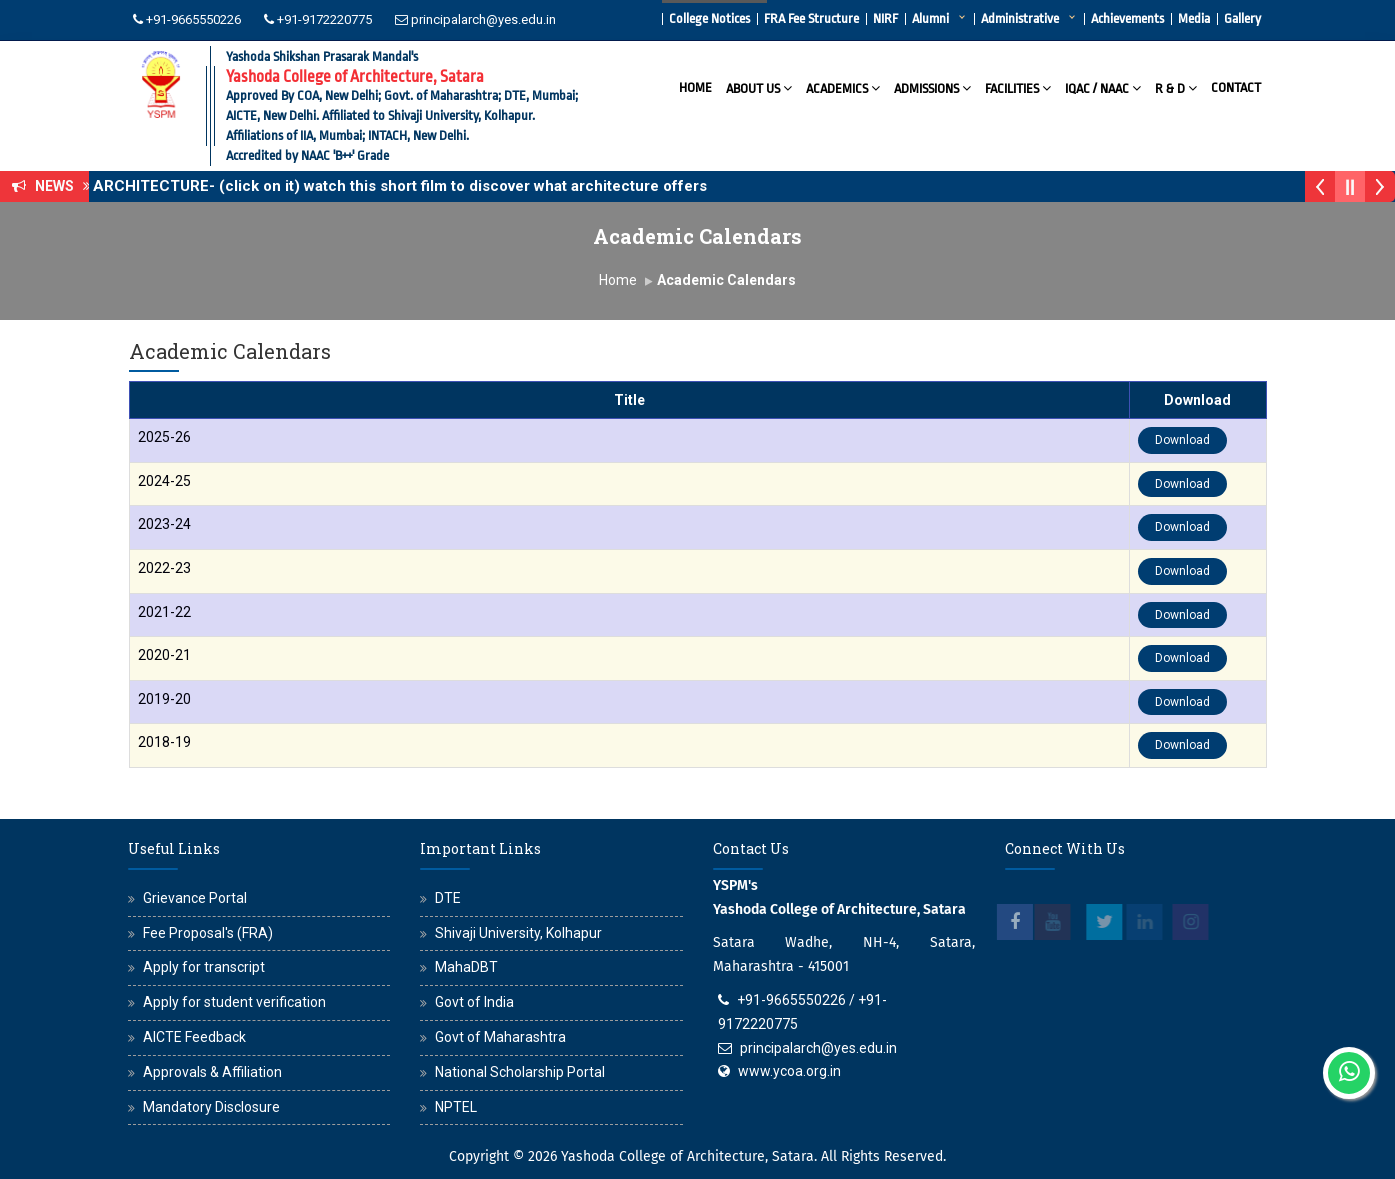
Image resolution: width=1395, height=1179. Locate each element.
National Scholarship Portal (520, 1072)
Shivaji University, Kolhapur (518, 933)
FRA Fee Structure (811, 18)
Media (1194, 18)
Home (695, 87)
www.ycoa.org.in (789, 1071)
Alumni (930, 18)
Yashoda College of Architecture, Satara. (689, 1156)
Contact (1236, 87)
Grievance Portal (195, 898)
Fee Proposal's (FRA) (208, 933)
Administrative (1020, 18)
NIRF (885, 18)
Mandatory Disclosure (211, 1107)
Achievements (1127, 18)
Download (1182, 440)
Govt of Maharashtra (500, 1037)
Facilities (1018, 87)
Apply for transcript (204, 967)
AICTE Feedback (194, 1037)
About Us (759, 87)
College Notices (709, 18)
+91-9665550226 (193, 19)
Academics (843, 87)
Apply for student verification (234, 1002)
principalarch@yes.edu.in (483, 19)
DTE (448, 898)
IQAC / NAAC (1103, 87)
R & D (1176, 87)
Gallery (1242, 18)
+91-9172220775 (324, 19)
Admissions (932, 87)
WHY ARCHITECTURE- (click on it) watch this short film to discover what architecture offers (391, 186)
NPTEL (456, 1107)
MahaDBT (466, 967)
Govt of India (474, 1002)
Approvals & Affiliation (212, 1072)
